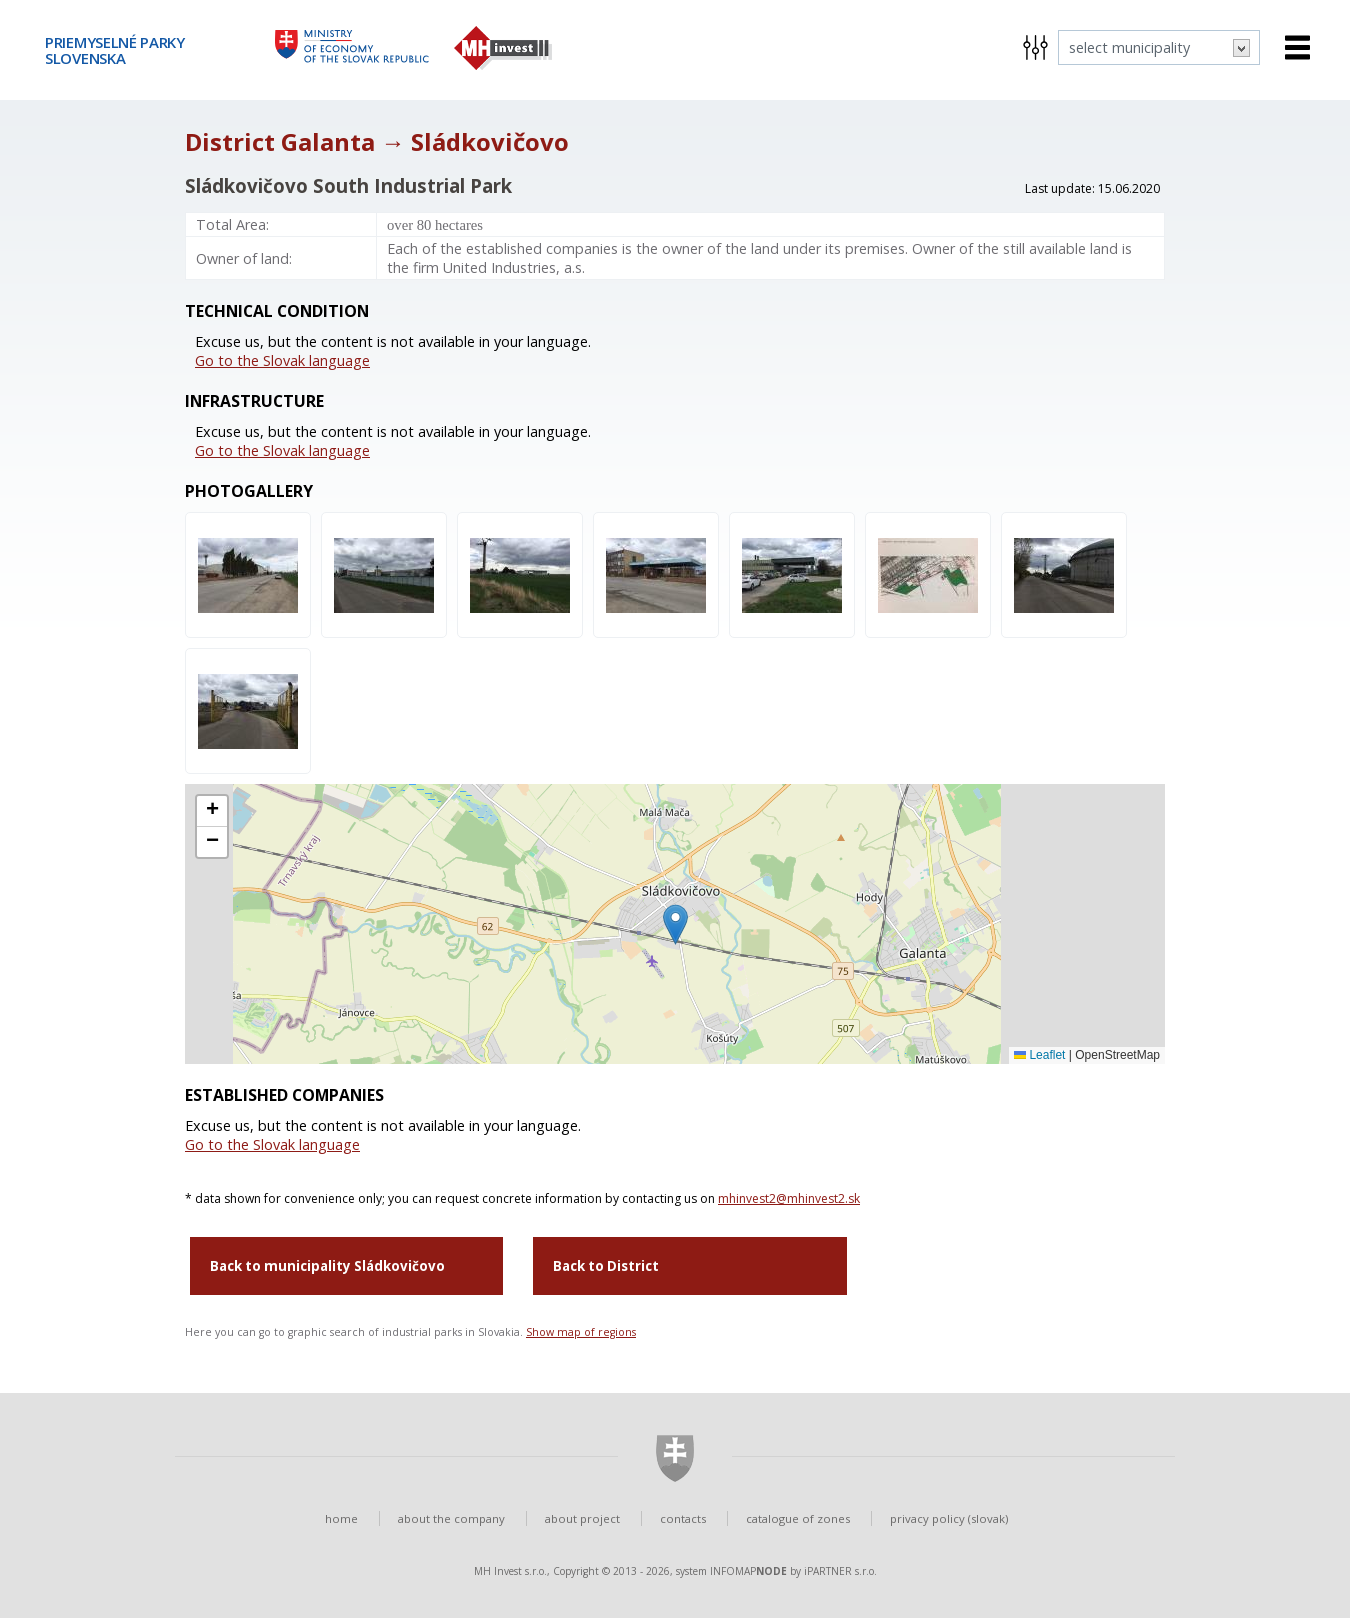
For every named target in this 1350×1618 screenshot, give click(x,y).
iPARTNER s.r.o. (840, 1571)
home (341, 1518)
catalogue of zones (798, 1518)
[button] (675, 924)
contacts (683, 1518)
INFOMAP (748, 1571)
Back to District (606, 1266)
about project (582, 1518)
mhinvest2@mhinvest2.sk (789, 1198)
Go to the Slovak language (282, 360)
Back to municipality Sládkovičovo (327, 1266)
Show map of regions (581, 1332)
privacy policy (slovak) (949, 1518)
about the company (451, 1518)
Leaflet (1039, 1055)
